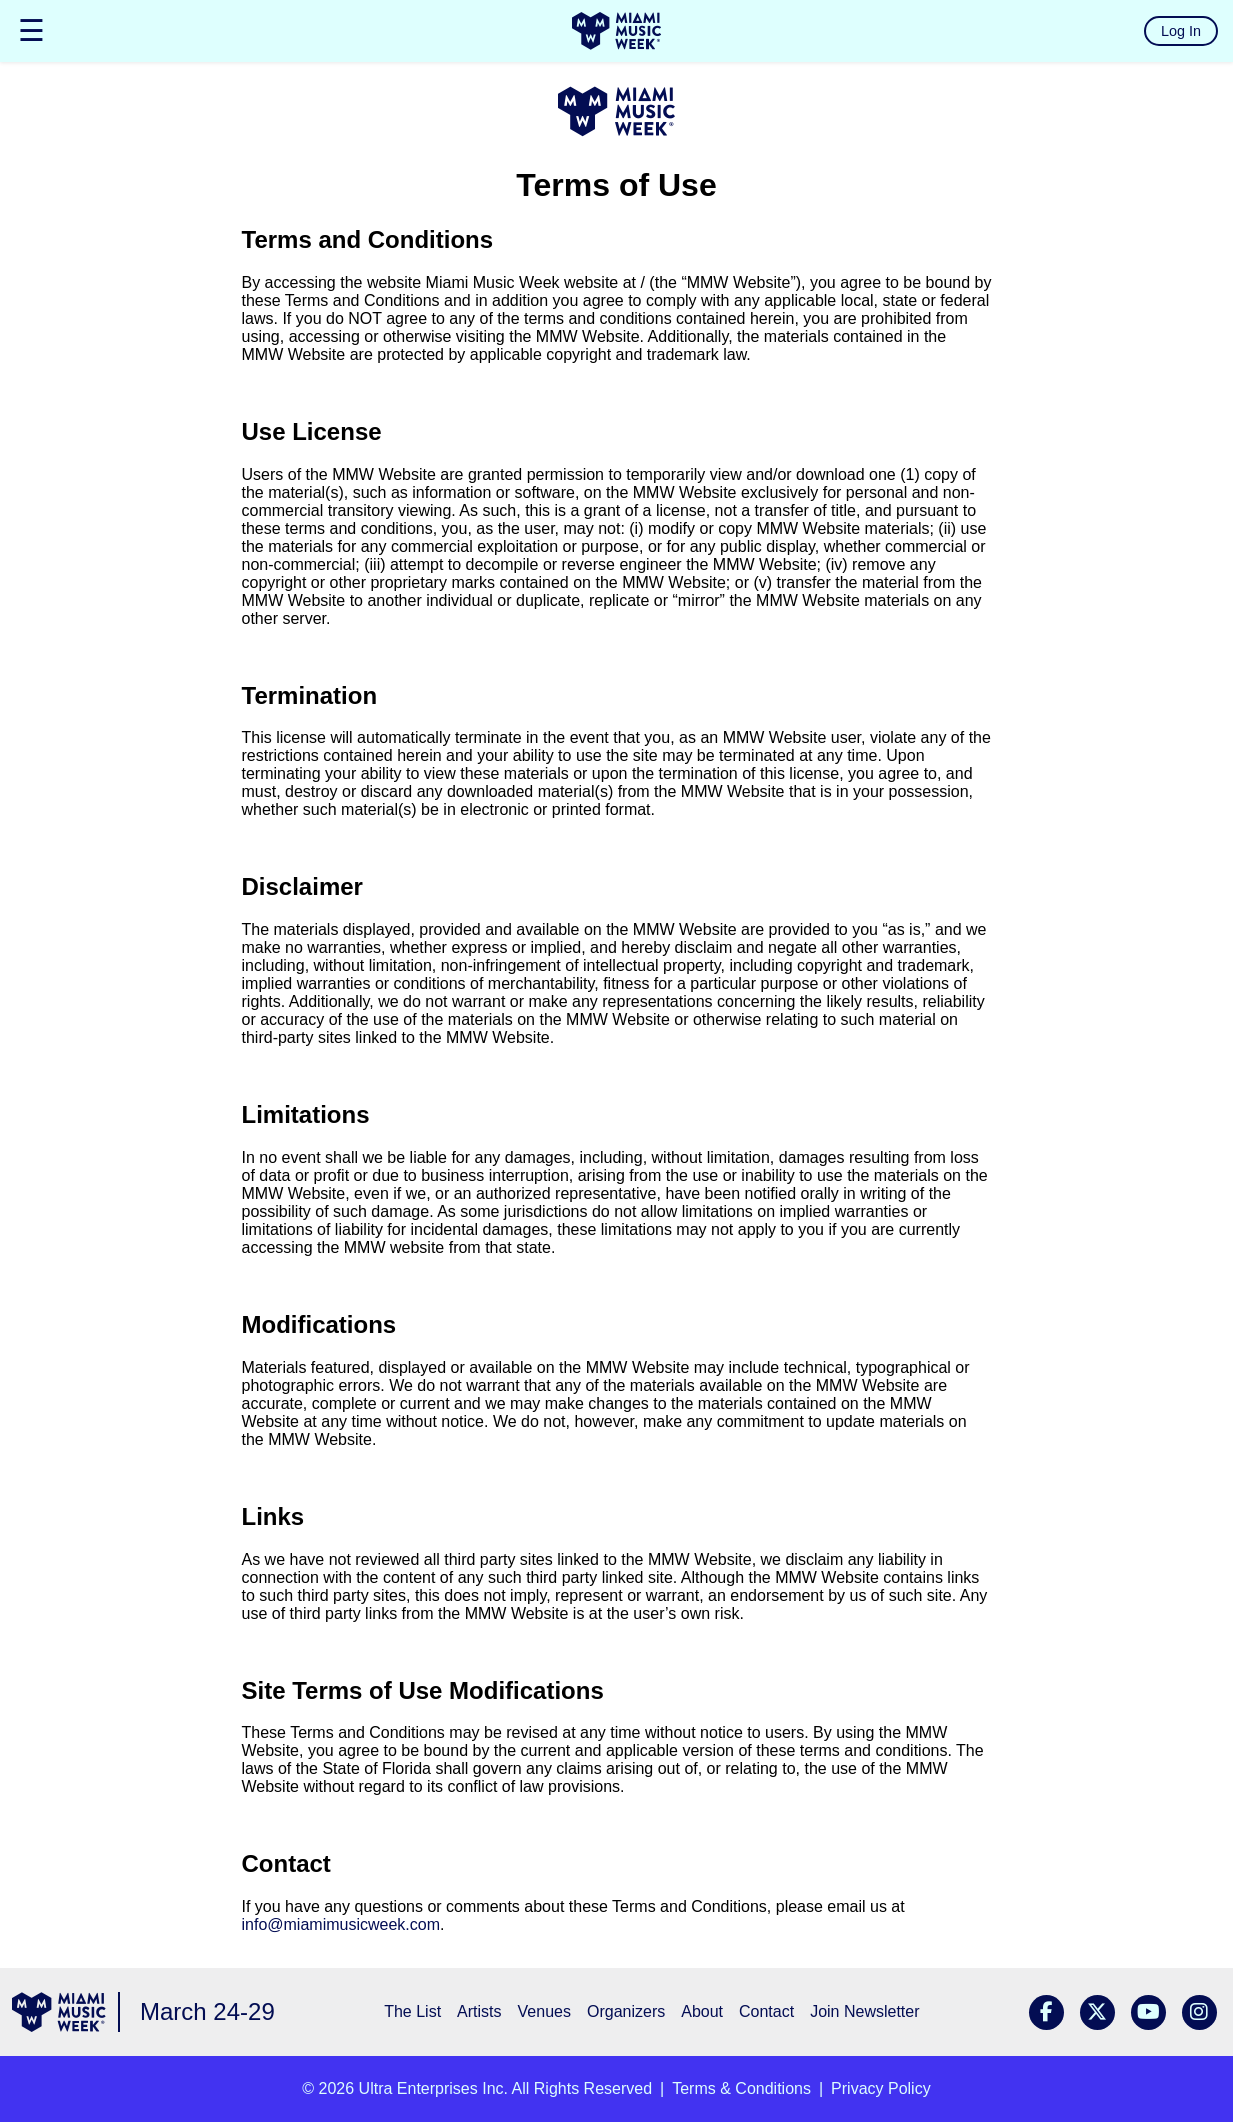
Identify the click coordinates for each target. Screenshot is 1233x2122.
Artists (479, 2011)
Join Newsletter (864, 2011)
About (702, 2011)
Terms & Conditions (741, 2088)
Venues (544, 2011)
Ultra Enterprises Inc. (433, 2088)
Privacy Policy (881, 2088)
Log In (1181, 31)
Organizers (626, 2011)
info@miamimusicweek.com (341, 1924)
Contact (766, 2011)
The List (412, 2011)
